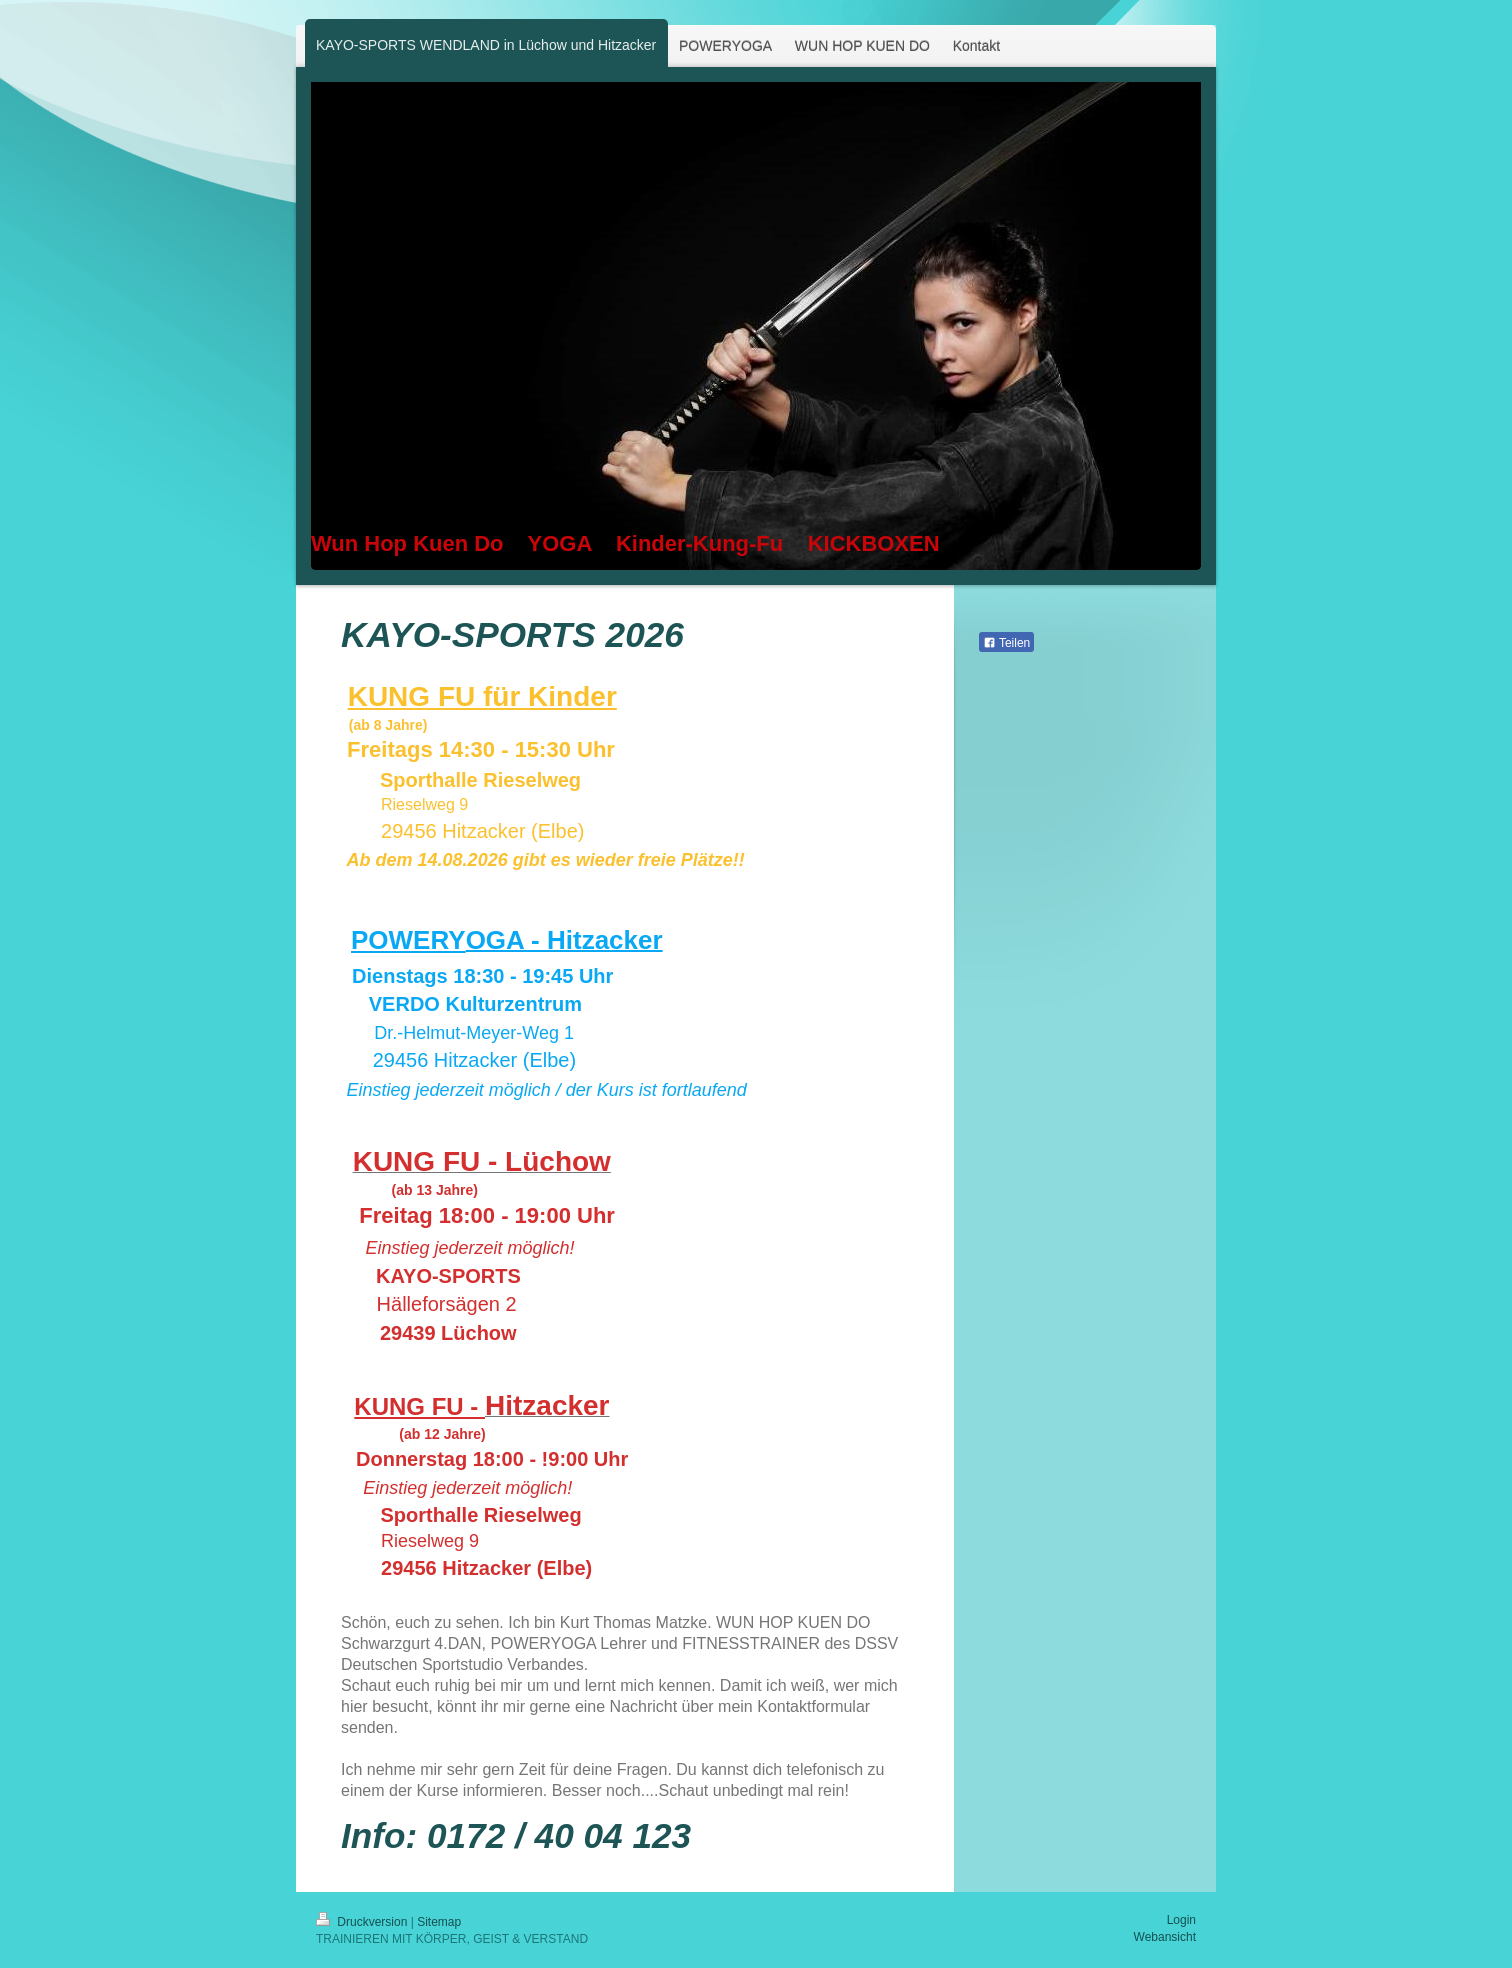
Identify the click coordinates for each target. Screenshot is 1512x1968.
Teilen (1006, 643)
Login (1181, 1920)
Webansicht (1165, 1937)
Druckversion (363, 1922)
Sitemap (439, 1922)
